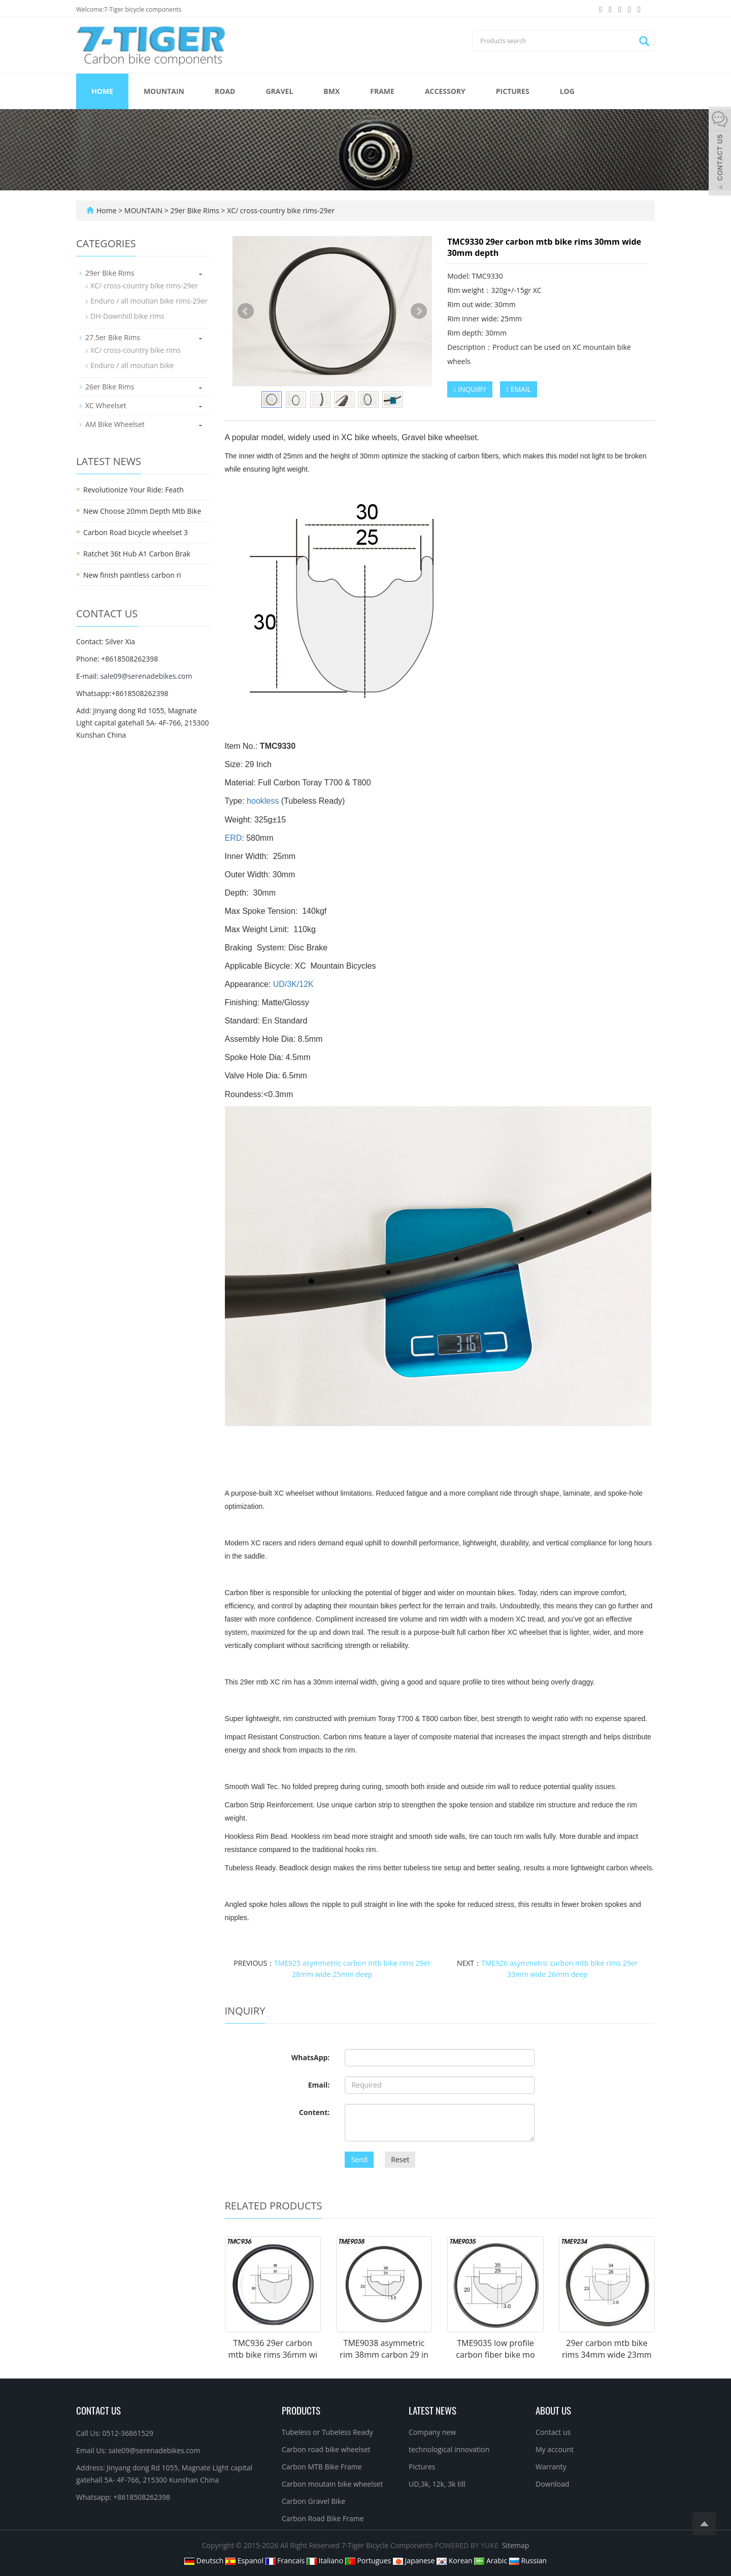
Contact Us (98, 2410)
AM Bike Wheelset (115, 424)
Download (552, 2484)
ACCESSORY (445, 91)
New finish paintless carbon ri (132, 575)
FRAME (382, 91)
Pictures (512, 91)
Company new (432, 2432)
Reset (400, 2159)
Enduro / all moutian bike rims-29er (149, 301)
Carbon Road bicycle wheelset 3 (135, 532)
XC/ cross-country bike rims (135, 350)
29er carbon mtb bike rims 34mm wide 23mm (607, 2348)
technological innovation (449, 2449)
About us (553, 2410)
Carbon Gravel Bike (313, 2501)
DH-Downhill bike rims (127, 316)
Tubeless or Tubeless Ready (327, 2432)
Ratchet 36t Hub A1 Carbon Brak (136, 553)
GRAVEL (279, 91)
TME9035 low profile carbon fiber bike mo (495, 2348)
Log (567, 91)
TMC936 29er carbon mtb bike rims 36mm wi (272, 2348)
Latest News (432, 2410)
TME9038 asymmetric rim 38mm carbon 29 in (384, 2348)
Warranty (551, 2466)
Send (359, 2159)
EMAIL (518, 389)
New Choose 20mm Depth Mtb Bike (142, 511)
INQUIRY (469, 389)
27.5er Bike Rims (112, 337)
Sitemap (515, 2545)
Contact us (553, 2432)
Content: (314, 2112)
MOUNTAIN (164, 91)
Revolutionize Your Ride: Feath (133, 489)
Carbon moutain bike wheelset (332, 2484)
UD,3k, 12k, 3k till (437, 2484)
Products (301, 2410)
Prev (246, 311)
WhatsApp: (310, 2057)
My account (555, 2449)
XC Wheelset (105, 405)
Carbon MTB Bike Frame (322, 2466)
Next (419, 311)
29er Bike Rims (195, 210)
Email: (319, 2085)
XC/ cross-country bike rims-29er (280, 210)
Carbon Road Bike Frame (323, 2518)
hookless (263, 801)
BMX (331, 91)
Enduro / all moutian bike (132, 365)
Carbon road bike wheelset (326, 2449)
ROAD (225, 91)
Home (102, 91)
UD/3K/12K (293, 984)
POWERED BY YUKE (468, 2545)
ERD (233, 838)
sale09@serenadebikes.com (146, 676)
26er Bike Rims (109, 386)
